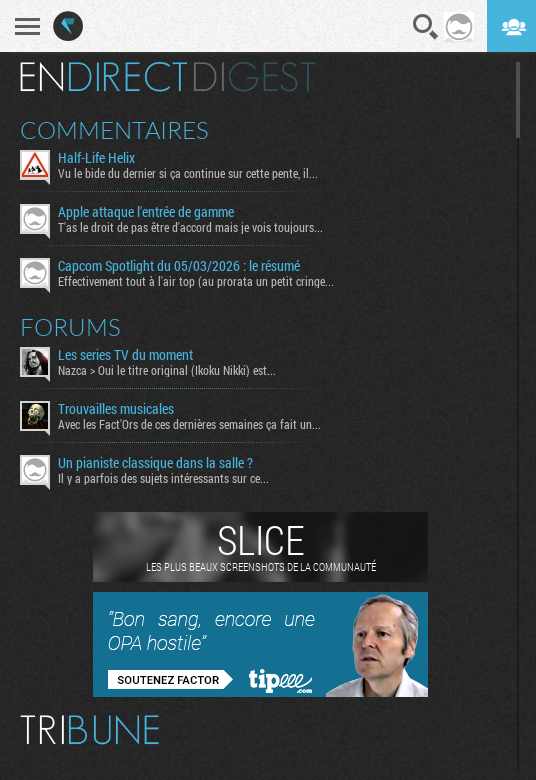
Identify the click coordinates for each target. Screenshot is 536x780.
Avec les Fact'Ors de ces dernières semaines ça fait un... (189, 424)
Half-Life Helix (96, 158)
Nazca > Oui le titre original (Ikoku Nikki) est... (167, 370)
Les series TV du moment (125, 355)
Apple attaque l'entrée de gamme (146, 212)
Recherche (426, 27)
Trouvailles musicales (116, 409)
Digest (254, 77)
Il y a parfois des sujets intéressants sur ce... (163, 478)
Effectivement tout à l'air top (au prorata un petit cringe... (196, 281)
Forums (70, 327)
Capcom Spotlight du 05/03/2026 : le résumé (179, 266)
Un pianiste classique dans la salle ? (155, 463)
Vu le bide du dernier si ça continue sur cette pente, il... (188, 173)
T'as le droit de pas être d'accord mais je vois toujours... (190, 227)
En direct (103, 77)
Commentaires (114, 130)
